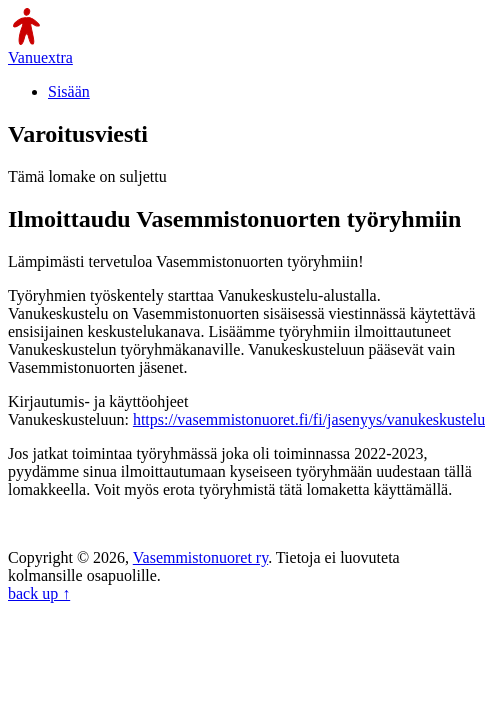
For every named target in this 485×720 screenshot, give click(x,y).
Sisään (69, 91)
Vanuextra (40, 57)
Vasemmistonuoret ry (200, 557)
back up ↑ (39, 593)
